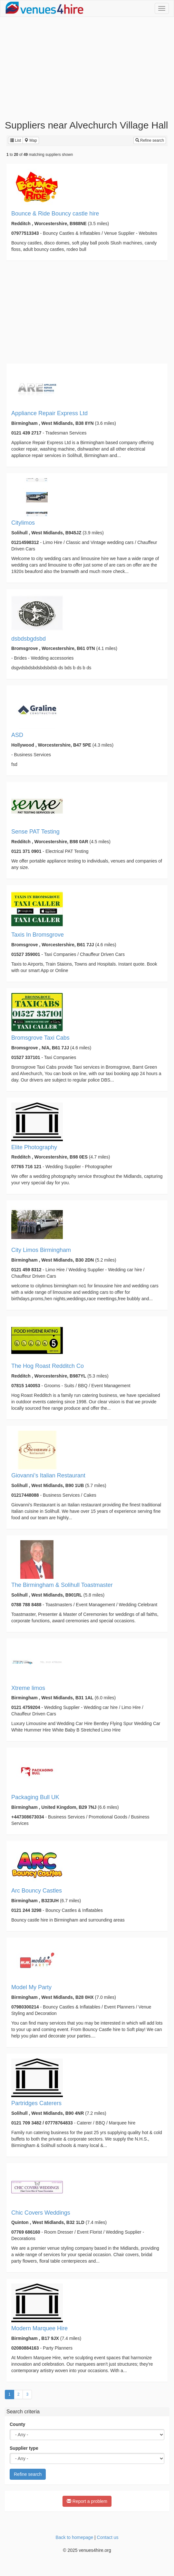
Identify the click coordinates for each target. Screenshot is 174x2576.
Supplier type (24, 2448)
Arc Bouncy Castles (36, 1890)
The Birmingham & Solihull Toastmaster (62, 1585)
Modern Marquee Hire (39, 2328)
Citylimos (23, 523)
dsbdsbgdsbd (28, 638)
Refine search (149, 140)
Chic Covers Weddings (40, 2212)
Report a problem (87, 2501)
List (15, 140)
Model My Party (31, 1987)
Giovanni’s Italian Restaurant (48, 1475)
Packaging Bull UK (35, 1797)
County (17, 2424)
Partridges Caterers (36, 2103)
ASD (17, 735)
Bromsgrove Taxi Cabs (40, 1038)
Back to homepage (74, 2537)
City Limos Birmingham (41, 1250)
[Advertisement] (87, 68)
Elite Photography (34, 1147)
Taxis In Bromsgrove (37, 934)
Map (30, 140)
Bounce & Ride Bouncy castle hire (55, 213)
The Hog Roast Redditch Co (47, 1366)
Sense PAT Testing (35, 831)
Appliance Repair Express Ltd (49, 413)
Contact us (108, 2537)
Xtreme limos (28, 1688)
